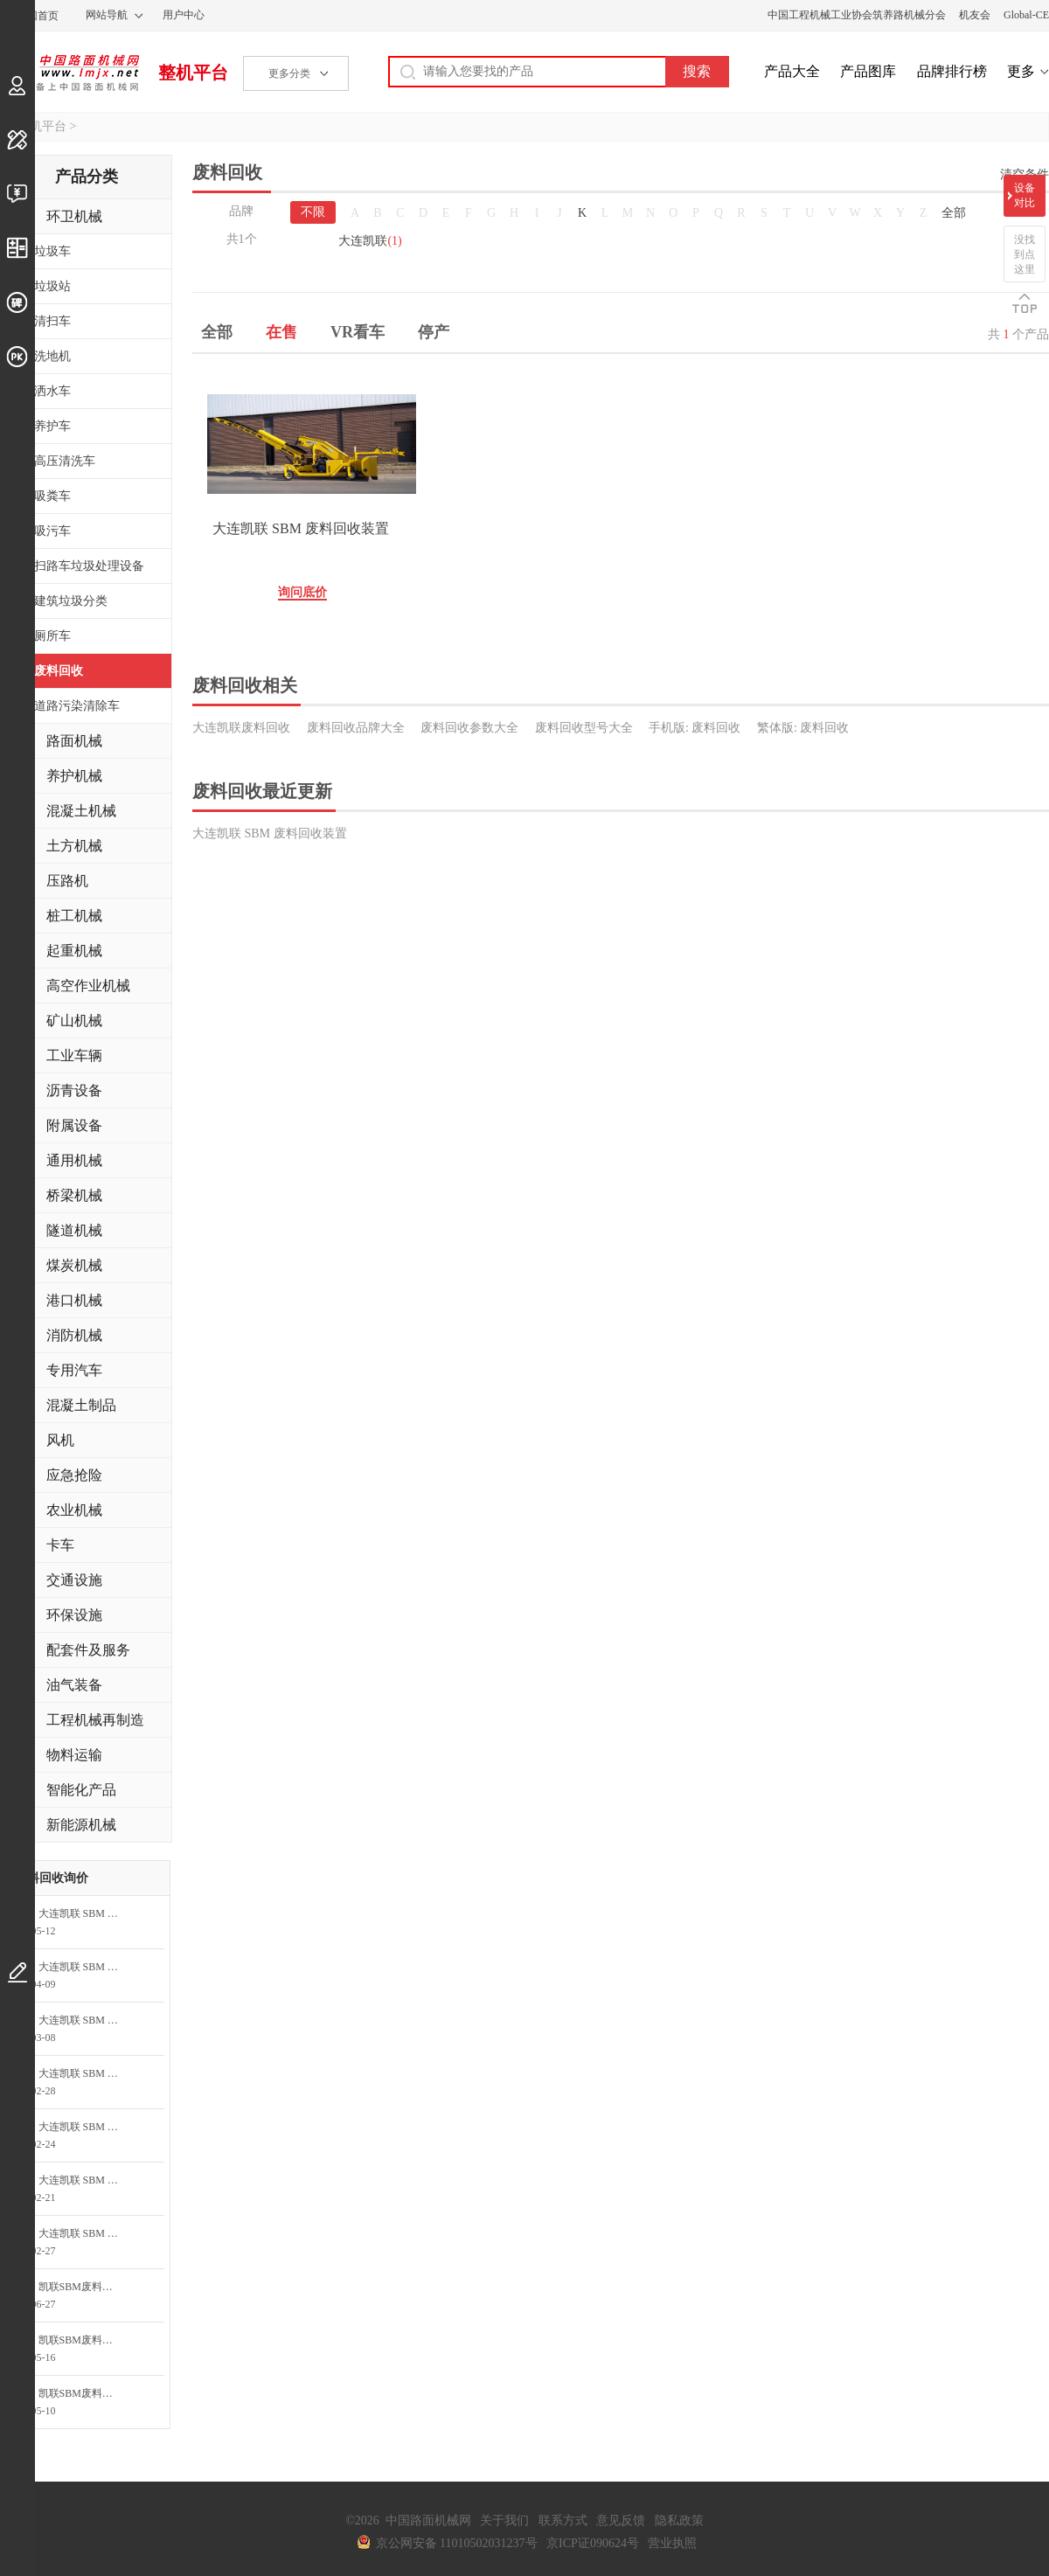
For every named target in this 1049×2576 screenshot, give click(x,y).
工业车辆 (74, 1055)
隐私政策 (679, 2520)
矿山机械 (74, 1020)
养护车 (52, 426)
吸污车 (52, 531)
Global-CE (1026, 15)
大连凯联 (369, 240)
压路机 (67, 880)
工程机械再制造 (95, 1719)
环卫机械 (74, 216)
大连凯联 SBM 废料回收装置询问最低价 (84, 2020)
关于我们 (504, 2520)
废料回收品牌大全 (356, 727)
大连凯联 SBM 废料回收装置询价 (84, 1913)
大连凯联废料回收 (241, 727)
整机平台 (193, 72)
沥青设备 (74, 1090)
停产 (433, 332)
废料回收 (58, 670)
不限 (313, 212)
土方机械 (74, 845)
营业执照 (672, 2543)
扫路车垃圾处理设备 (89, 566)
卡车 (60, 1545)
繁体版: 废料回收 (803, 727)
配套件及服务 (88, 1649)
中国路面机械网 (69, 72)
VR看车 (357, 332)
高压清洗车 (64, 461)
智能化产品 (81, 1789)
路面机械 (74, 740)
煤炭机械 (74, 1265)
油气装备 (74, 1684)
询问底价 (302, 592)
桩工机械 (74, 915)
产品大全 (792, 71)
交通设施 (74, 1580)
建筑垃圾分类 (71, 601)
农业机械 (74, 1510)
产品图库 (868, 71)
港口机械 (74, 1300)
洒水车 (52, 391)
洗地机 (52, 356)
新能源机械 (81, 1824)
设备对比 (1024, 195)
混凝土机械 (81, 810)
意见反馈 (620, 2520)
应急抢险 (74, 1475)
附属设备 (74, 1125)
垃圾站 (52, 286)
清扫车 (52, 321)
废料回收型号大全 (584, 727)
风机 (60, 1440)
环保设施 (74, 1614)
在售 (281, 332)
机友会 (974, 15)
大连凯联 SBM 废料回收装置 (300, 528)
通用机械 (74, 1160)
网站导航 (107, 15)
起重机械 (74, 950)
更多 (1021, 71)
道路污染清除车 (77, 705)
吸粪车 (52, 496)
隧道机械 (74, 1230)
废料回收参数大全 (469, 727)
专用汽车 (74, 1370)
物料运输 (74, 1754)
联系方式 (562, 2520)
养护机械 (74, 775)
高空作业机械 (88, 985)
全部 (953, 212)
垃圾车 (52, 251)
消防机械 (74, 1335)
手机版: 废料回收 (694, 727)
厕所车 (52, 635)
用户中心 (184, 15)
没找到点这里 (1024, 254)
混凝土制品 (81, 1405)
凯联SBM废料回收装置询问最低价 (84, 2287)
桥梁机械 (74, 1195)
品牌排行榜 (952, 71)
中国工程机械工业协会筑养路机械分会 (857, 15)
